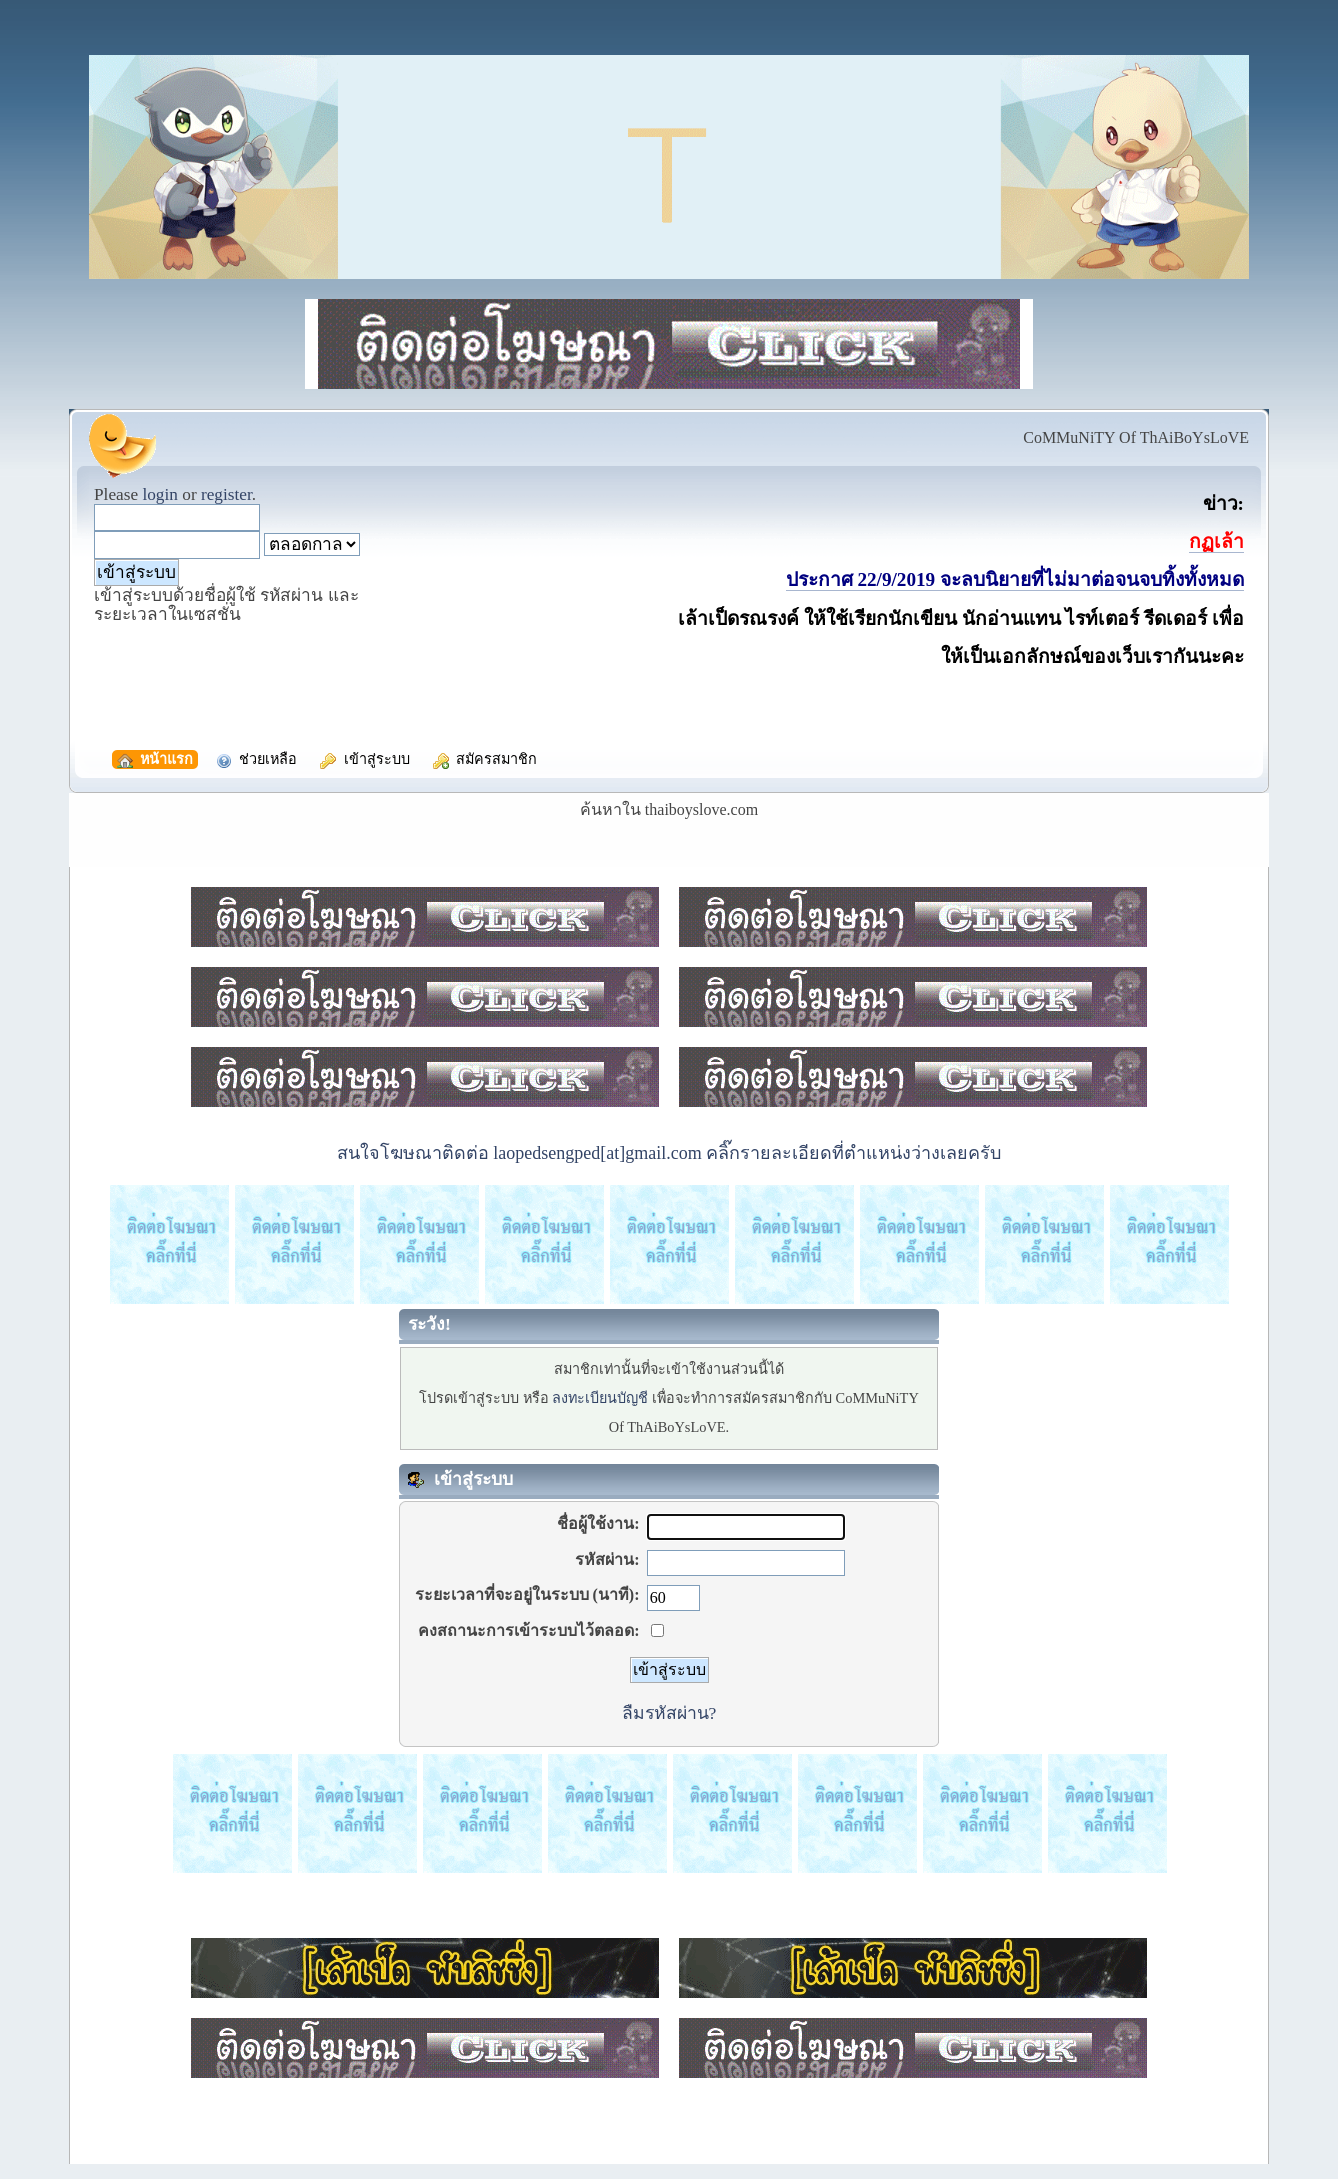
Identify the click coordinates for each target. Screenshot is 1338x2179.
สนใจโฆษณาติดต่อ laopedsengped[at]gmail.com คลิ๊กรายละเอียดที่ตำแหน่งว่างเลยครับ (669, 1153)
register (226, 494)
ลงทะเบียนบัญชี (600, 1398)
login (160, 494)
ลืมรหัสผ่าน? (669, 1713)
